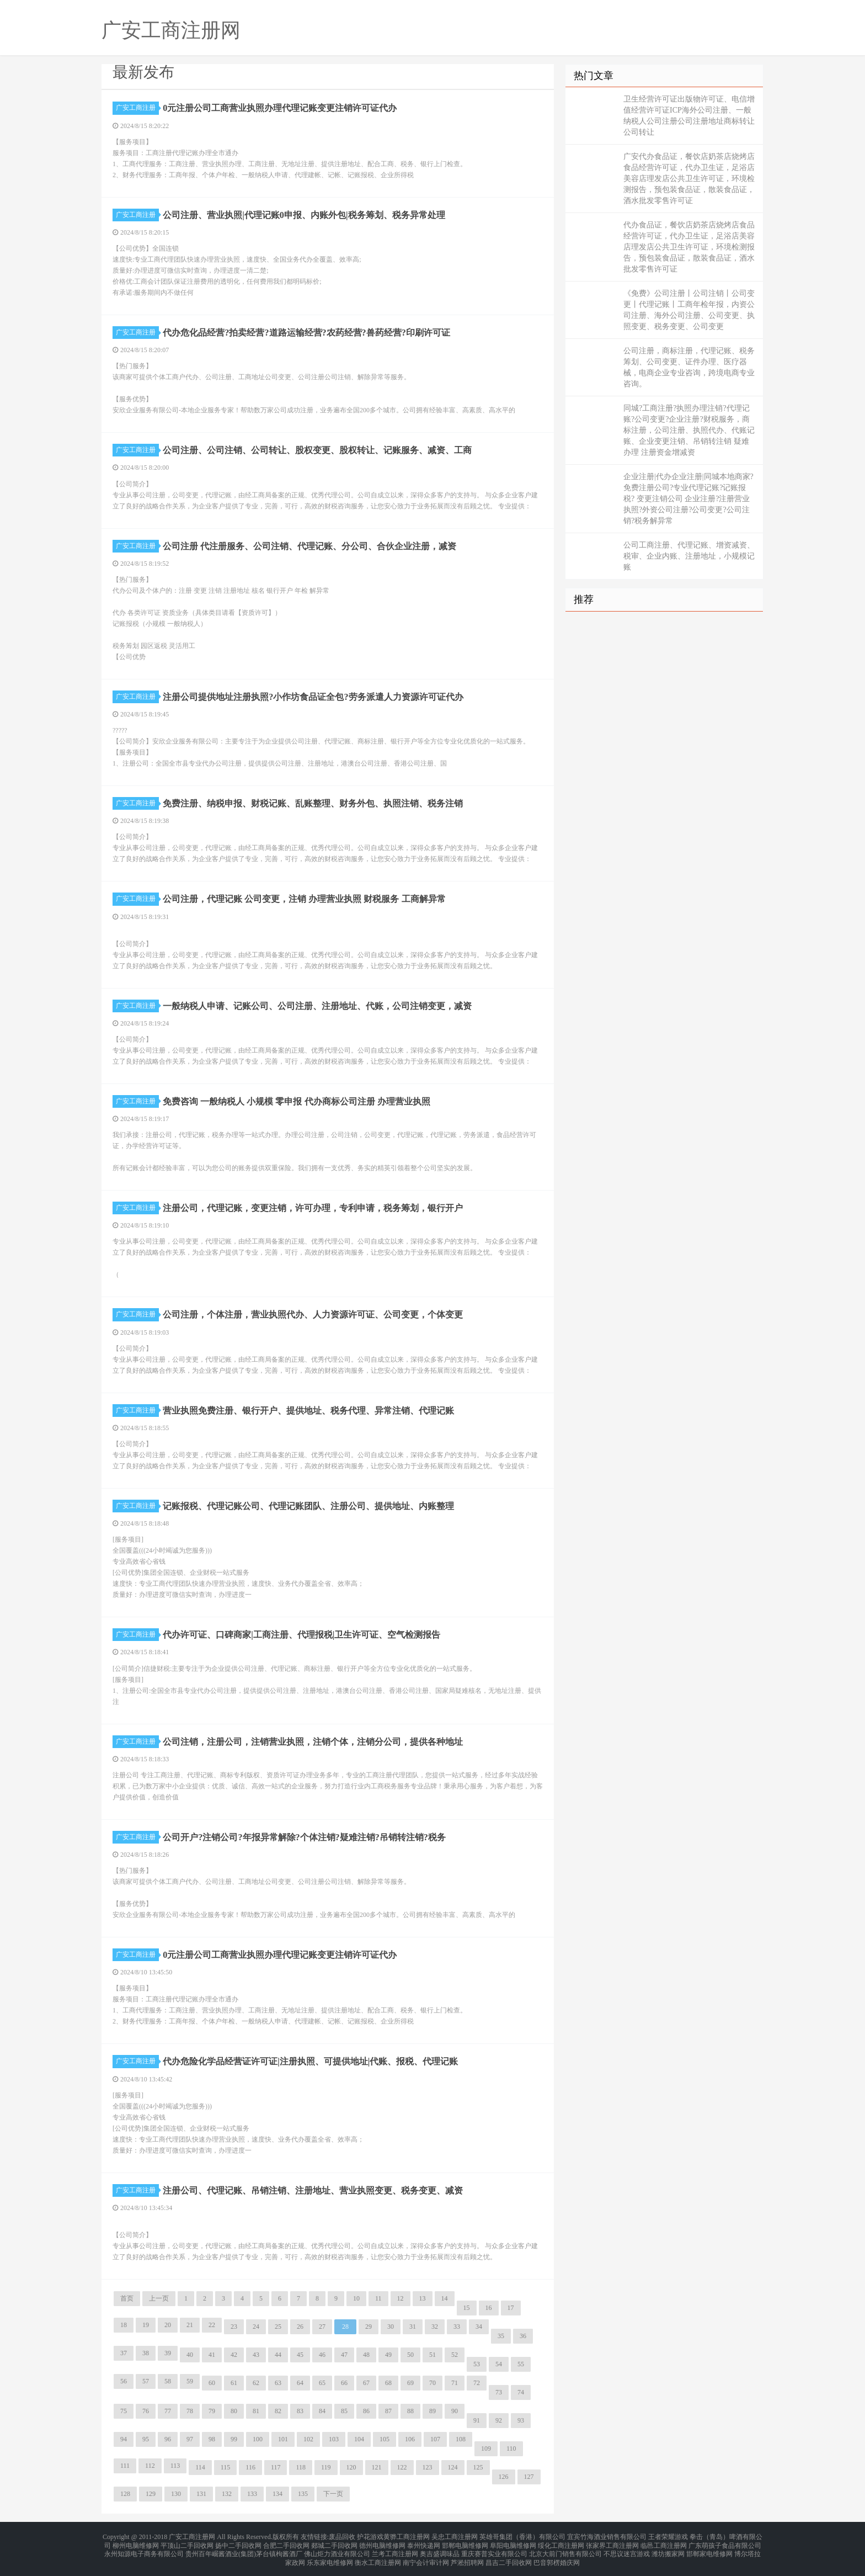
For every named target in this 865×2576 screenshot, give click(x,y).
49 (388, 2355)
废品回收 (342, 2536)
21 (189, 2325)
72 (476, 2383)
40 (189, 2355)
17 (511, 2308)
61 (234, 2383)
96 (167, 2439)
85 (344, 2411)
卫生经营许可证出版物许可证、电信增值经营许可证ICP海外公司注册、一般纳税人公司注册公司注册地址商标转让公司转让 (689, 115)
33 (456, 2326)
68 (388, 2383)
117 (276, 2467)
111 (125, 2465)
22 (212, 2325)
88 (410, 2411)
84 (322, 2411)
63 (278, 2383)
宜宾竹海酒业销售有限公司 (607, 2536)
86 (366, 2411)
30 (390, 2326)
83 (300, 2411)
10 (356, 2298)
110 (511, 2448)
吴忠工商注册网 (454, 2536)
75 (123, 2411)
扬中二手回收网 (238, 2543)
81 (256, 2411)
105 (384, 2439)
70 (432, 2383)
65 (322, 2383)
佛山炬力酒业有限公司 (337, 2549)
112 (150, 2465)
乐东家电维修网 (330, 2556)
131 (201, 2494)
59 (189, 2381)
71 (454, 2383)
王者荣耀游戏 (668, 2536)
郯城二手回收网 (334, 2543)
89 (432, 2411)
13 (422, 2298)
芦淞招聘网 (467, 2556)
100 (258, 2439)
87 (388, 2411)
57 (145, 2381)
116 (250, 2467)
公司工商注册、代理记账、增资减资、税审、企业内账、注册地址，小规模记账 (689, 556)
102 (308, 2439)
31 (412, 2326)
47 (344, 2355)
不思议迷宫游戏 (627, 2549)
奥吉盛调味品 (440, 2549)
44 (278, 2355)
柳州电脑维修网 (136, 2543)
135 (303, 2494)
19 (145, 2325)
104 (359, 2439)
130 (176, 2494)
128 (125, 2494)
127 (529, 2477)
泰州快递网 (423, 2543)
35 (501, 2336)
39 (167, 2353)
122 (402, 2467)
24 (256, 2326)
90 (454, 2411)
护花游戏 (370, 2536)
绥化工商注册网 (561, 2543)
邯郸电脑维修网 (465, 2543)
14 (444, 2298)
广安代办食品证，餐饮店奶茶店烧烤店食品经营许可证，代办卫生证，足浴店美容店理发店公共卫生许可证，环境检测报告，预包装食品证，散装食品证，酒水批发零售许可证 (689, 178)
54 (498, 2364)
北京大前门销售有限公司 (565, 2549)
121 (377, 2467)
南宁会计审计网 (426, 2556)
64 (300, 2383)
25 (278, 2326)
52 (454, 2355)
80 (234, 2411)
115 (226, 2467)
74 (520, 2392)
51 (432, 2355)
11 (378, 2298)
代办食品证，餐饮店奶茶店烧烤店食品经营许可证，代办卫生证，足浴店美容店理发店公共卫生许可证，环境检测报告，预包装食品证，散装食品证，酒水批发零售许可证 (689, 247)
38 (145, 2353)
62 (256, 2383)
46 (322, 2355)
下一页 (333, 2494)
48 (366, 2355)
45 (300, 2355)
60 (212, 2383)
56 (123, 2381)
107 (435, 2439)
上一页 (159, 2298)
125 (478, 2467)
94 (123, 2439)
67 (366, 2383)
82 (278, 2411)
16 (488, 2308)
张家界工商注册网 (612, 2543)
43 (256, 2355)
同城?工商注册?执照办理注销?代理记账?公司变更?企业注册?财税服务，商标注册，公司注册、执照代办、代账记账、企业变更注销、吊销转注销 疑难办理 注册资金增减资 (689, 430)
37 (123, 2353)
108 (461, 2439)
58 (167, 2381)
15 (466, 2308)
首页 (127, 2298)
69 (410, 2383)
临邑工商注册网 (663, 2543)
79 (212, 2411)
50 (410, 2355)
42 (234, 2355)
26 (300, 2326)
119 (326, 2467)
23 (234, 2326)
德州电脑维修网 (382, 2543)
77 (167, 2411)
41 (212, 2355)
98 (212, 2439)
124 (453, 2467)
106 (410, 2439)
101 (283, 2439)
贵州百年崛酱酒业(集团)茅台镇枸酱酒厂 (243, 2549)
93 (520, 2420)
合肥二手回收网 (286, 2543)
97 (189, 2439)
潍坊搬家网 (668, 2549)
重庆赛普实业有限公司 (494, 2549)
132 (227, 2494)
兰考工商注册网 (395, 2549)
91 (476, 2420)
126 (504, 2477)
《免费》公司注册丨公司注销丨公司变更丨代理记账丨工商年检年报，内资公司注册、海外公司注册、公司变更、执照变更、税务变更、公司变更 (689, 310)
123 (427, 2467)
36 (523, 2336)
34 (479, 2326)
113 (175, 2465)
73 (498, 2392)
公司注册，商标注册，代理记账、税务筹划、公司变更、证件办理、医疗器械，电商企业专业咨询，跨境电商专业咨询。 (689, 367)
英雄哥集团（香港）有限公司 (522, 2536)
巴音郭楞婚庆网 (556, 2556)
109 (486, 2448)
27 (322, 2326)
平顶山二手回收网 (187, 2543)
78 (189, 2411)
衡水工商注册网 (378, 2556)
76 (145, 2411)
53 (476, 2364)
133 (252, 2494)
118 (301, 2467)
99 (234, 2439)
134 (277, 2494)
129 (151, 2494)
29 (368, 2326)
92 (498, 2420)
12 (400, 2298)
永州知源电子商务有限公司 (144, 2549)
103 (334, 2439)
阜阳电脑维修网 (513, 2543)
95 (145, 2439)
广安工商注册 (137, 107)
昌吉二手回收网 (508, 2556)
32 (434, 2326)
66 (344, 2383)
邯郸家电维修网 (709, 2549)
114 (200, 2467)
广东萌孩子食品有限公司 (724, 2543)
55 (520, 2364)
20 (167, 2325)
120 (351, 2467)
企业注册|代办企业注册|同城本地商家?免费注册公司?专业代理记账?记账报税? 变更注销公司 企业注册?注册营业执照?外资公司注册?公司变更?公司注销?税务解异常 (688, 498)
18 (123, 2325)
